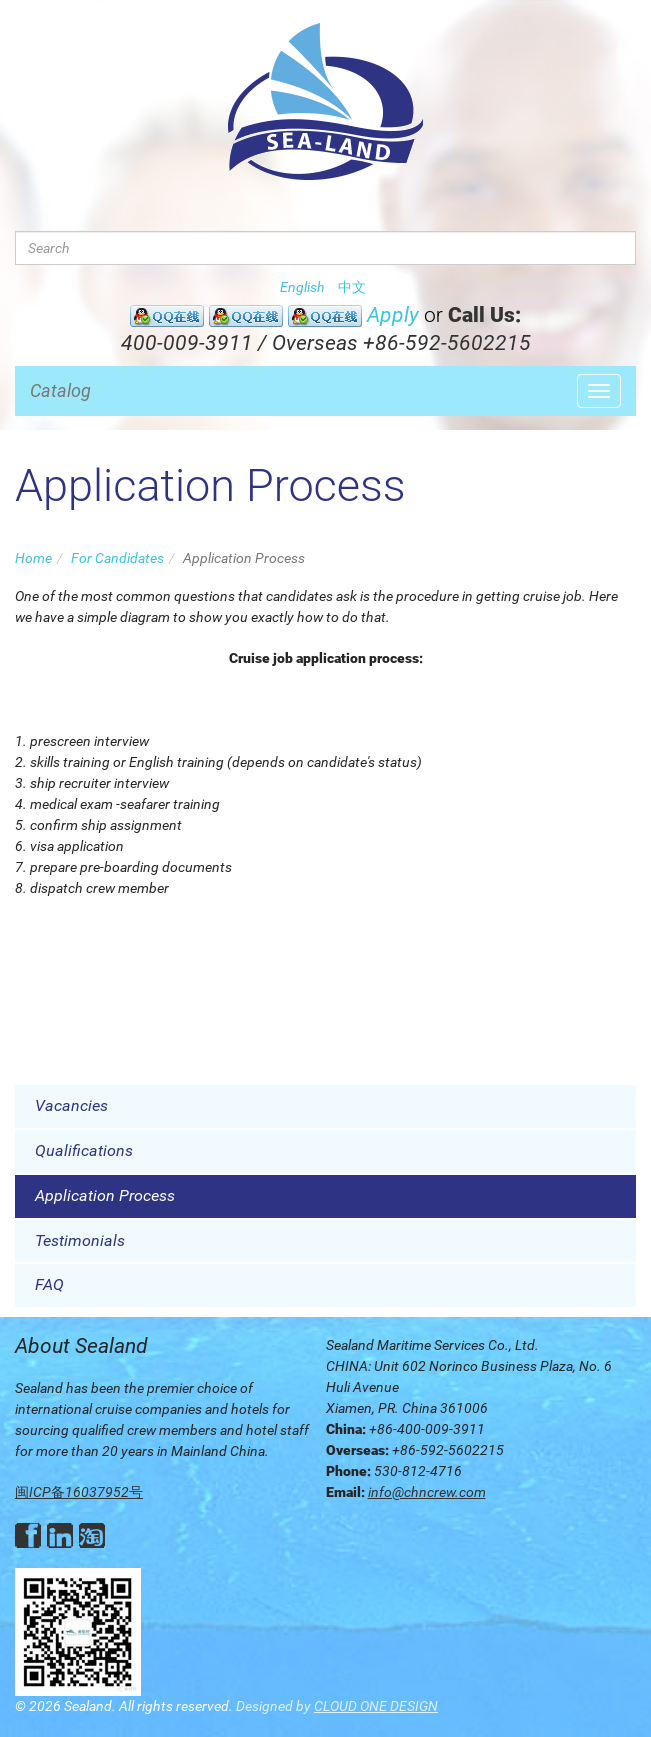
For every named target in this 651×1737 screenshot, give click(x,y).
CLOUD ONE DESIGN (376, 1706)
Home (33, 558)
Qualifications (84, 1150)
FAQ (49, 1284)
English (302, 287)
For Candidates (117, 558)
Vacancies (71, 1105)
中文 (352, 287)
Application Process (105, 1195)
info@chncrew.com (427, 1492)
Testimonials (80, 1240)
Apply (393, 315)
